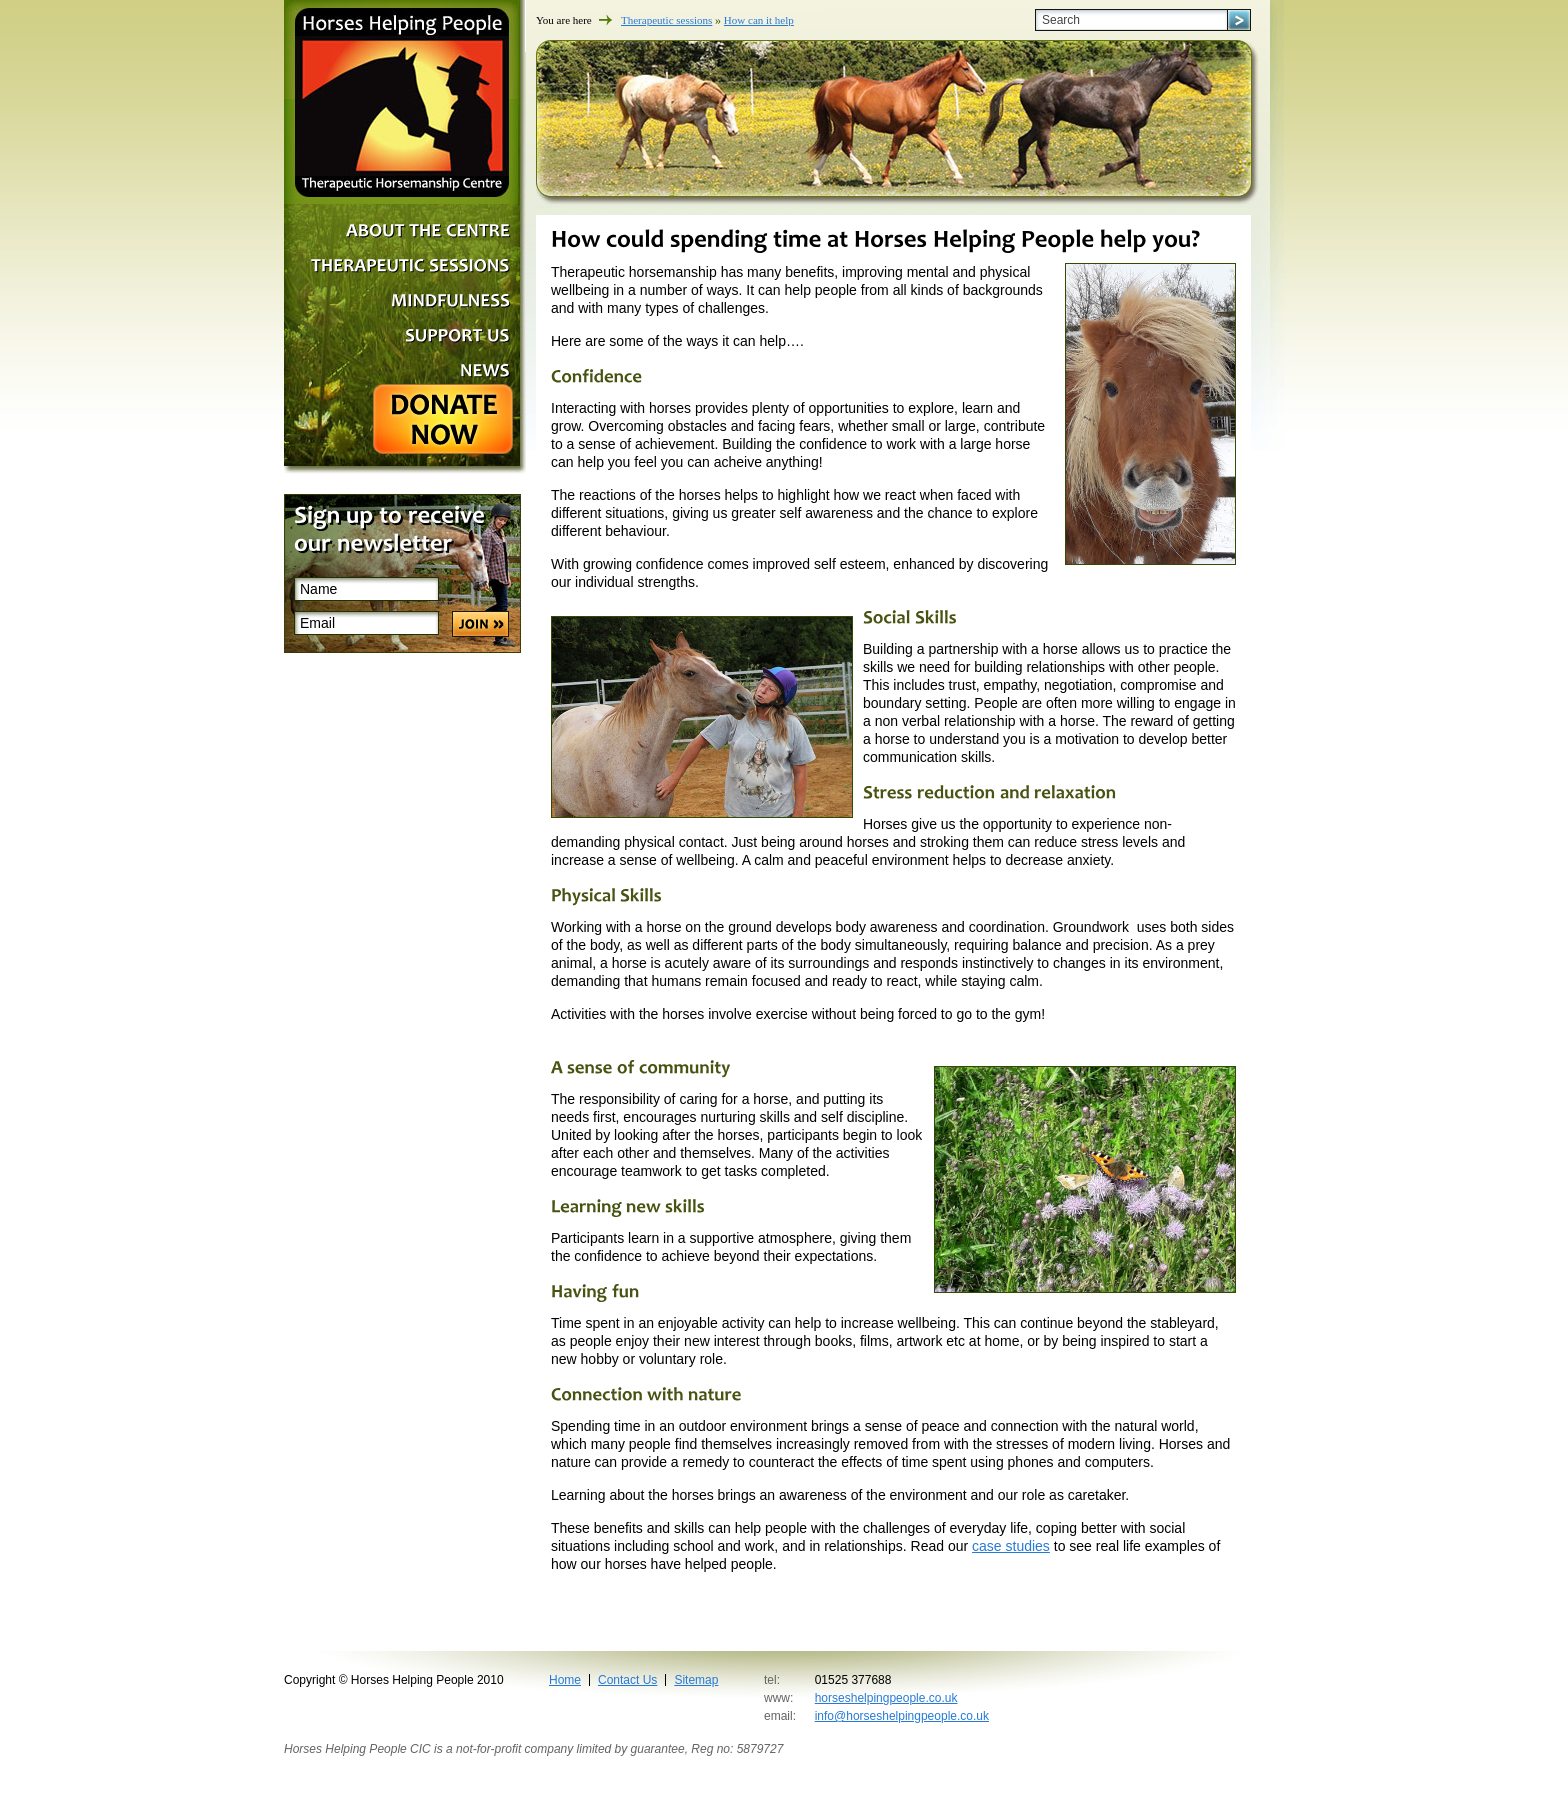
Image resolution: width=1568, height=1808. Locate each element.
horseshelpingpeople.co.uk (886, 1698)
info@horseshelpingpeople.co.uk (902, 1716)
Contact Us (627, 1680)
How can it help (759, 20)
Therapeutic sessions (666, 20)
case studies (1011, 1546)
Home (565, 1680)
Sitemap (696, 1680)
